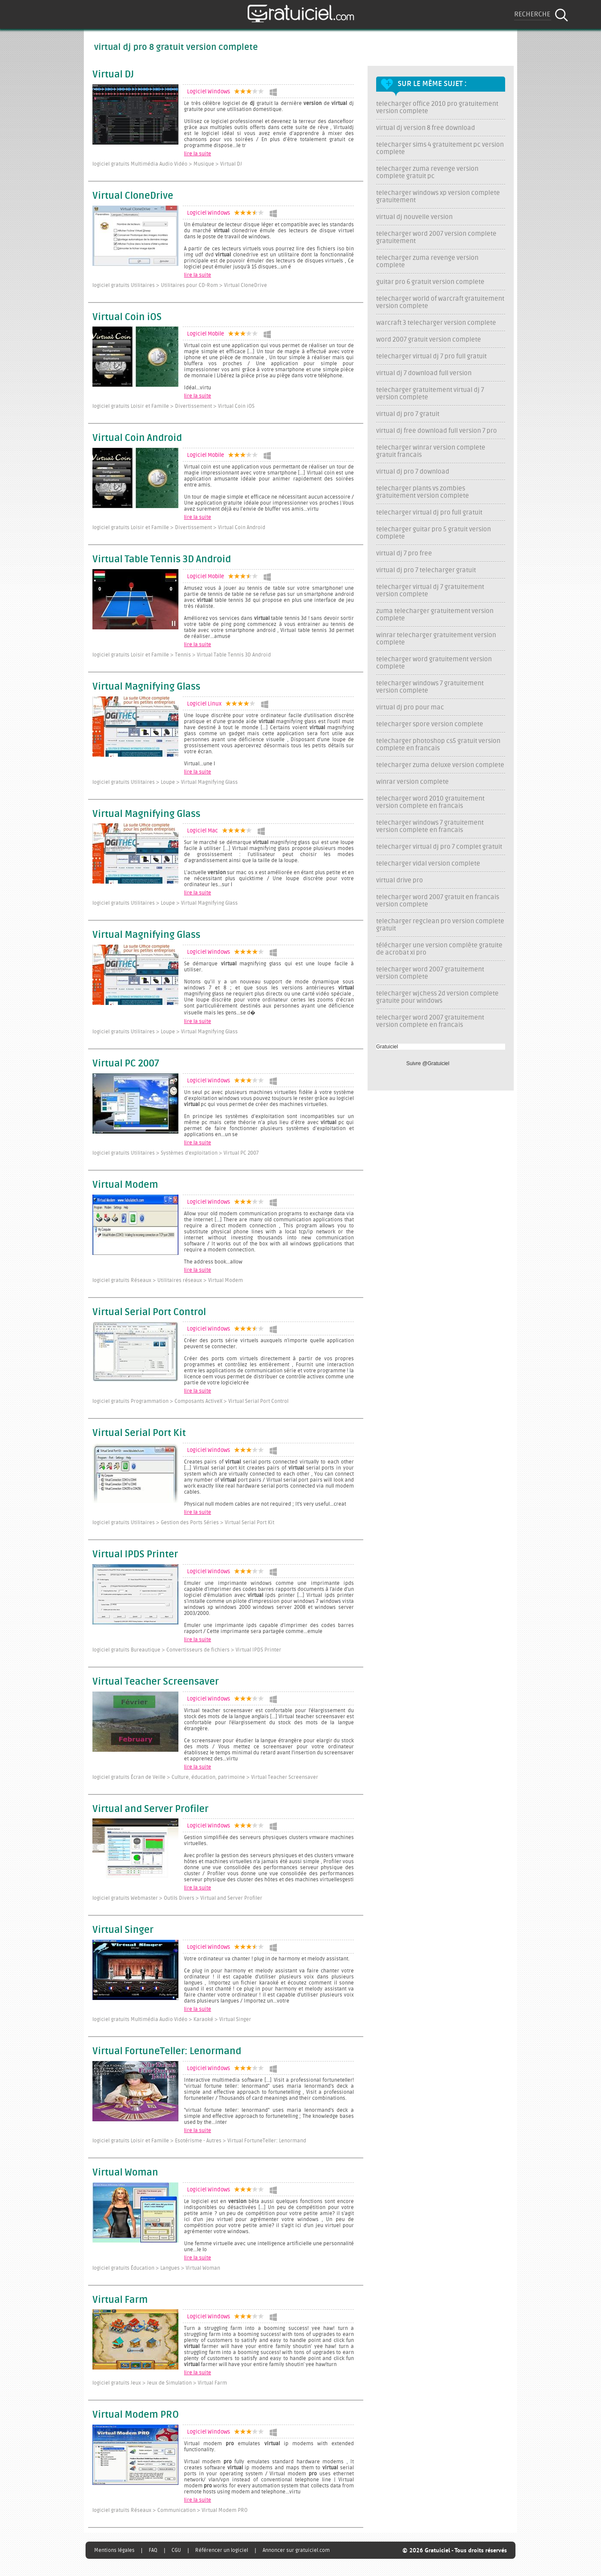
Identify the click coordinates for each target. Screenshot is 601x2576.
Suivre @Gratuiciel (427, 1063)
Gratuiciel (387, 1047)
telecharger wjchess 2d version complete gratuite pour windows (437, 997)
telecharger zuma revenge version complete (427, 261)
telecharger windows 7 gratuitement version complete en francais (430, 826)
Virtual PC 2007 (125, 1064)
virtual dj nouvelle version (414, 217)
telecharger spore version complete (429, 724)
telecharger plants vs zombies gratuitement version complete (422, 492)
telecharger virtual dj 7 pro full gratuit (431, 356)
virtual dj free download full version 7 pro (436, 430)
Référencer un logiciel (221, 2550)
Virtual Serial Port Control (149, 1312)
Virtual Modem (125, 1185)
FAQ (153, 2550)
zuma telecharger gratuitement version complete (435, 614)
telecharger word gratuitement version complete (434, 663)
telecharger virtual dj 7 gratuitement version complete (430, 590)
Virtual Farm (120, 2300)
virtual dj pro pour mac (410, 707)
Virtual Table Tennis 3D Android (161, 560)
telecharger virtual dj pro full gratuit (429, 512)
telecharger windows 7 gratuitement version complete (430, 687)
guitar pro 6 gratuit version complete (430, 282)
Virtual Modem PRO (135, 2415)
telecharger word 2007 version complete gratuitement (436, 237)
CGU (176, 2550)
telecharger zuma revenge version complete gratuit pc (427, 172)
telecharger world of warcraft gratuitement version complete (440, 302)
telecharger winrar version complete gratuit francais (430, 451)
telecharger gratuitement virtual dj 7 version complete (430, 393)
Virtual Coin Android (137, 438)
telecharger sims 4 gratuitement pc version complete (440, 148)
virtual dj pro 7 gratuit (407, 414)
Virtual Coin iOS (127, 317)
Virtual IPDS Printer (135, 1555)
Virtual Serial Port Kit (139, 1433)
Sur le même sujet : (432, 84)
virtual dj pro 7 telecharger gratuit (426, 570)
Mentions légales (114, 2550)
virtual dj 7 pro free (404, 553)
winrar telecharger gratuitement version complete (436, 639)
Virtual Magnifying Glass (146, 687)
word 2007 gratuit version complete (428, 339)
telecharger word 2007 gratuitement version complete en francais (430, 1021)
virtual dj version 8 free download (425, 128)
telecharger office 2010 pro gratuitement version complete (437, 107)
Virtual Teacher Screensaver (155, 1682)
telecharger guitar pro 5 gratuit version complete (433, 533)
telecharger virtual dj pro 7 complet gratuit (439, 846)
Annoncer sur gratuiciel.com (296, 2550)
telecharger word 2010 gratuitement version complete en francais (430, 802)
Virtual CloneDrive (132, 196)
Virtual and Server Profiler (150, 1809)
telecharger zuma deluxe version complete (440, 765)
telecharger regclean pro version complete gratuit (440, 925)
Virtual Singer (122, 1930)
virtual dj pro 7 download (412, 471)
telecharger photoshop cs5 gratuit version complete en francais (438, 744)
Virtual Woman (125, 2173)
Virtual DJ (113, 75)
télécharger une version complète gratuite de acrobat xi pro (439, 949)
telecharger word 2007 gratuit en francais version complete (437, 901)
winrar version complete (412, 782)
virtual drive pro (399, 880)
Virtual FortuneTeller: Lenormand (166, 2051)
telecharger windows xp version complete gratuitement (438, 196)
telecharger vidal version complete (428, 863)
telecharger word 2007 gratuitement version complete (430, 973)
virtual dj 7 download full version (424, 373)
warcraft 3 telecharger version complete (436, 323)
